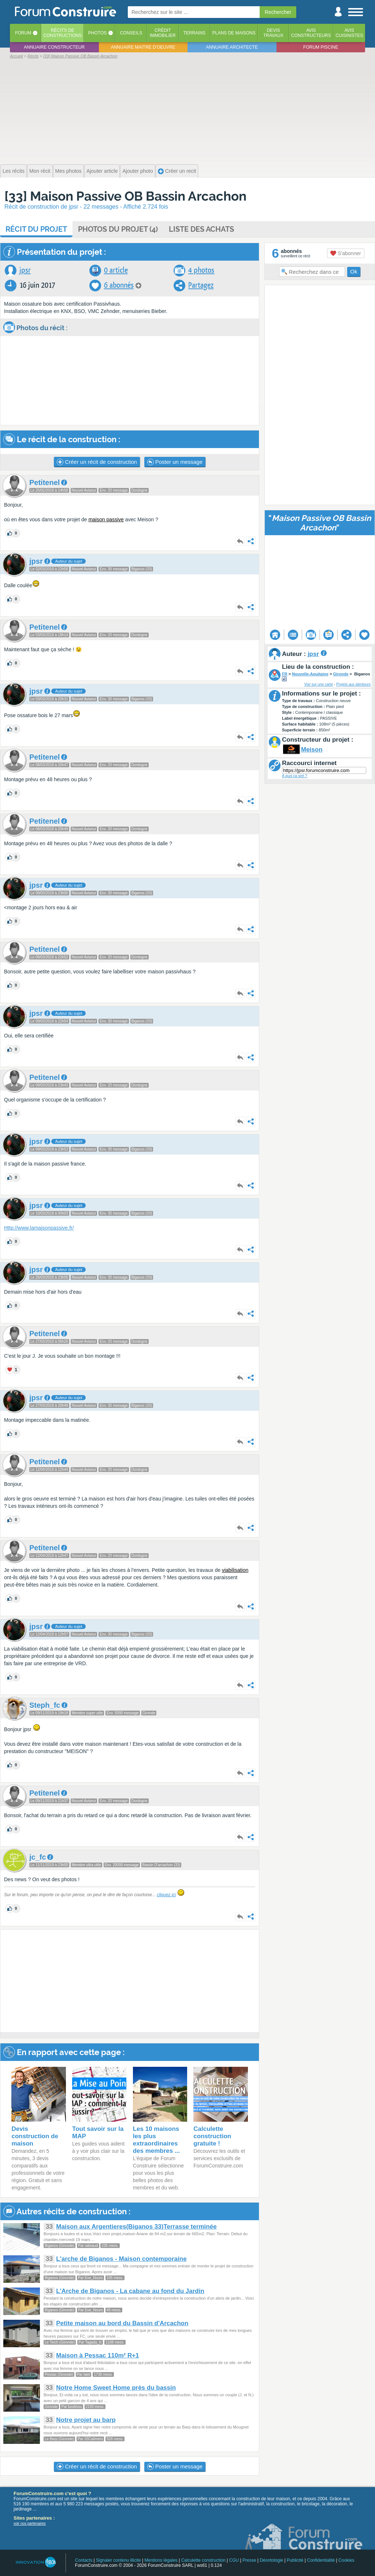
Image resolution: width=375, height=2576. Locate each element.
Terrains (194, 33)
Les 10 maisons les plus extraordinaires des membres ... (156, 2139)
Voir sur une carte (318, 684)
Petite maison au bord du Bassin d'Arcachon (122, 2323)
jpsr (25, 270)
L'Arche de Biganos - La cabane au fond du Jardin (130, 2291)
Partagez (201, 285)
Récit (36, 229)
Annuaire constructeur (54, 47)
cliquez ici (166, 1894)
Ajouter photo (137, 171)
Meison (312, 749)
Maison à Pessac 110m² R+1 (97, 2355)
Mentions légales (161, 2560)
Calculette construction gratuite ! (212, 2136)
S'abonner (345, 253)
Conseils (131, 33)
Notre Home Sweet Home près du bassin (116, 2387)
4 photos (201, 270)
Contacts (83, 2560)
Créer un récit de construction (97, 462)
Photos (97, 33)
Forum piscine (320, 47)
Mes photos (68, 171)
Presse (249, 2560)
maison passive (106, 519)
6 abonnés (119, 285)
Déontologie (271, 2560)
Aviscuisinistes (349, 33)
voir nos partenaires (30, 2523)
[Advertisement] (187, 110)
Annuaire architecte (232, 47)
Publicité (295, 2560)
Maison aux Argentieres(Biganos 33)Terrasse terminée (136, 2226)
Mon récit (40, 171)
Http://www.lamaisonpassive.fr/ (39, 1228)
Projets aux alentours (353, 684)
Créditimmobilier (163, 33)
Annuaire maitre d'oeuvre (143, 47)
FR (284, 674)
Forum (23, 33)
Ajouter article (102, 171)
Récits (62, 33)
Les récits (14, 171)
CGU (234, 2560)
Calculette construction (203, 2560)
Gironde (340, 674)
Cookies (346, 2560)
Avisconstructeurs (311, 33)
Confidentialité (321, 2560)
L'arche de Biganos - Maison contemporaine (121, 2258)
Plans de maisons (234, 33)
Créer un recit (177, 171)
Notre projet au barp (85, 2419)
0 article (116, 270)
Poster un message (175, 462)
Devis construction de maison (34, 2136)
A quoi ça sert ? (294, 776)
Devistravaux (273, 33)
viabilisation (235, 1570)
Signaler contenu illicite (118, 2560)
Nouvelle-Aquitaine (310, 674)
